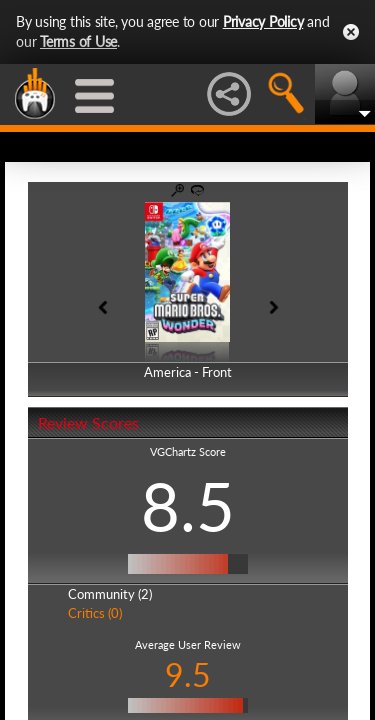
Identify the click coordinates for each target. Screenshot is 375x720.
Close (351, 32)
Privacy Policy (263, 21)
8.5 (188, 506)
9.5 (188, 674)
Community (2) (110, 594)
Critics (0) (95, 613)
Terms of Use (78, 41)
